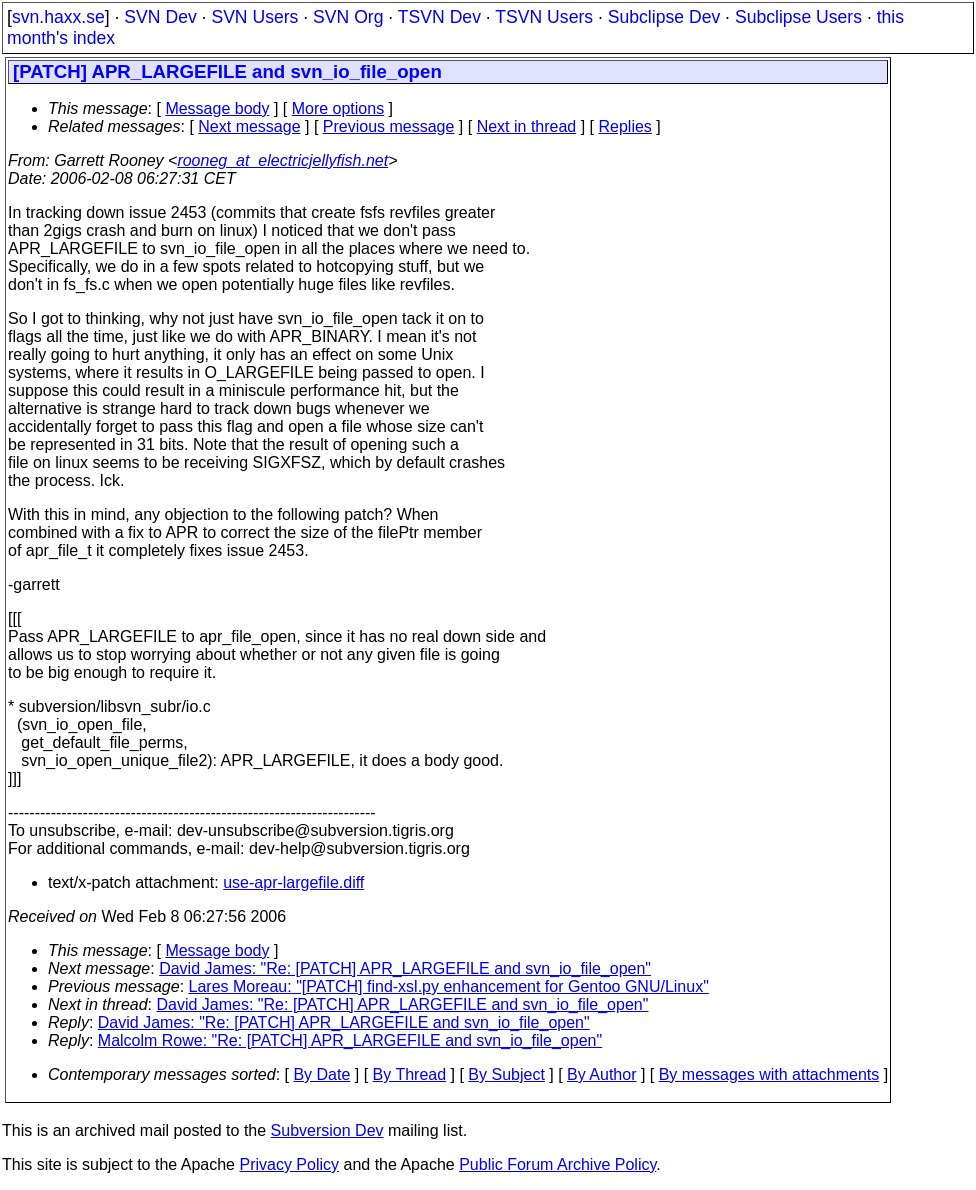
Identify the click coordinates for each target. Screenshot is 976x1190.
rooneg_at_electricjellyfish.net (282, 160)
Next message (249, 126)
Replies (625, 126)
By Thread (410, 1074)
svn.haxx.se (58, 17)
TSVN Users (544, 17)
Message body (217, 108)
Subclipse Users (798, 17)
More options (338, 108)
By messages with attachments (769, 1074)
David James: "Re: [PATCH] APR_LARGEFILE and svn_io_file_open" (405, 968)
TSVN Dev (439, 17)
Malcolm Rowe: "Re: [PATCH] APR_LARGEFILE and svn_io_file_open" (350, 1040)
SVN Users (254, 17)
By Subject (506, 1074)
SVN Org (348, 17)
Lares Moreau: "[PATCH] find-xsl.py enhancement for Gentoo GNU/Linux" (449, 986)
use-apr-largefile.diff (293, 882)
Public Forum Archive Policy (557, 1164)
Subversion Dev (327, 1130)
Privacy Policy (289, 1164)
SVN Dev (160, 17)
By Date (321, 1074)
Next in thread (527, 126)
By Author (601, 1074)
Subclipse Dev (664, 17)
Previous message (389, 126)
